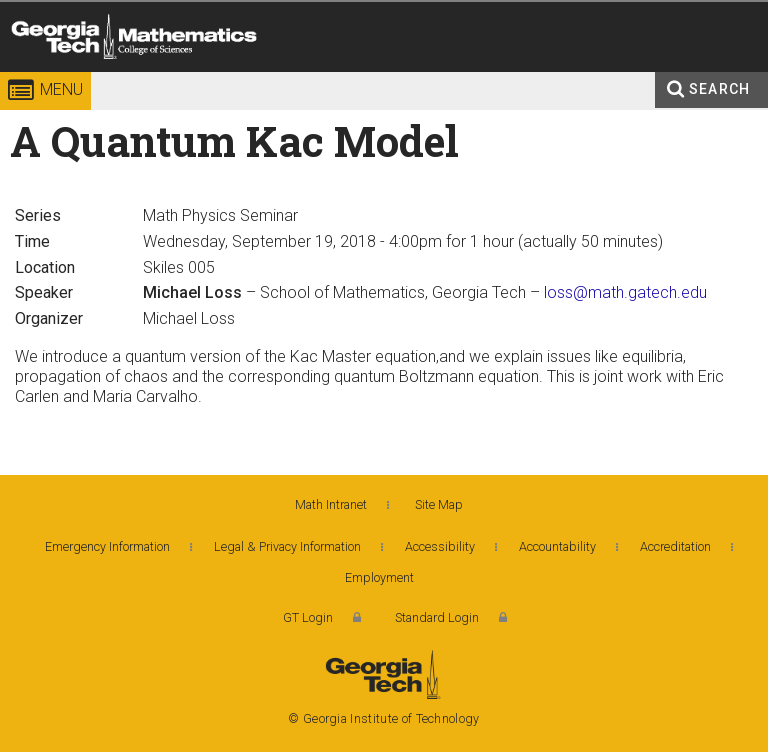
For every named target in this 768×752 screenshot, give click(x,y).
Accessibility (440, 546)
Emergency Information (107, 546)
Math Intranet (331, 504)
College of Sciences (303, 74)
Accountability (557, 546)
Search (719, 89)
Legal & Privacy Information (287, 546)
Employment (379, 577)
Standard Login (437, 617)
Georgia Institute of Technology (57, 74)
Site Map (439, 504)
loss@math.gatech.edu (625, 292)
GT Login (308, 617)
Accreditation (675, 546)
